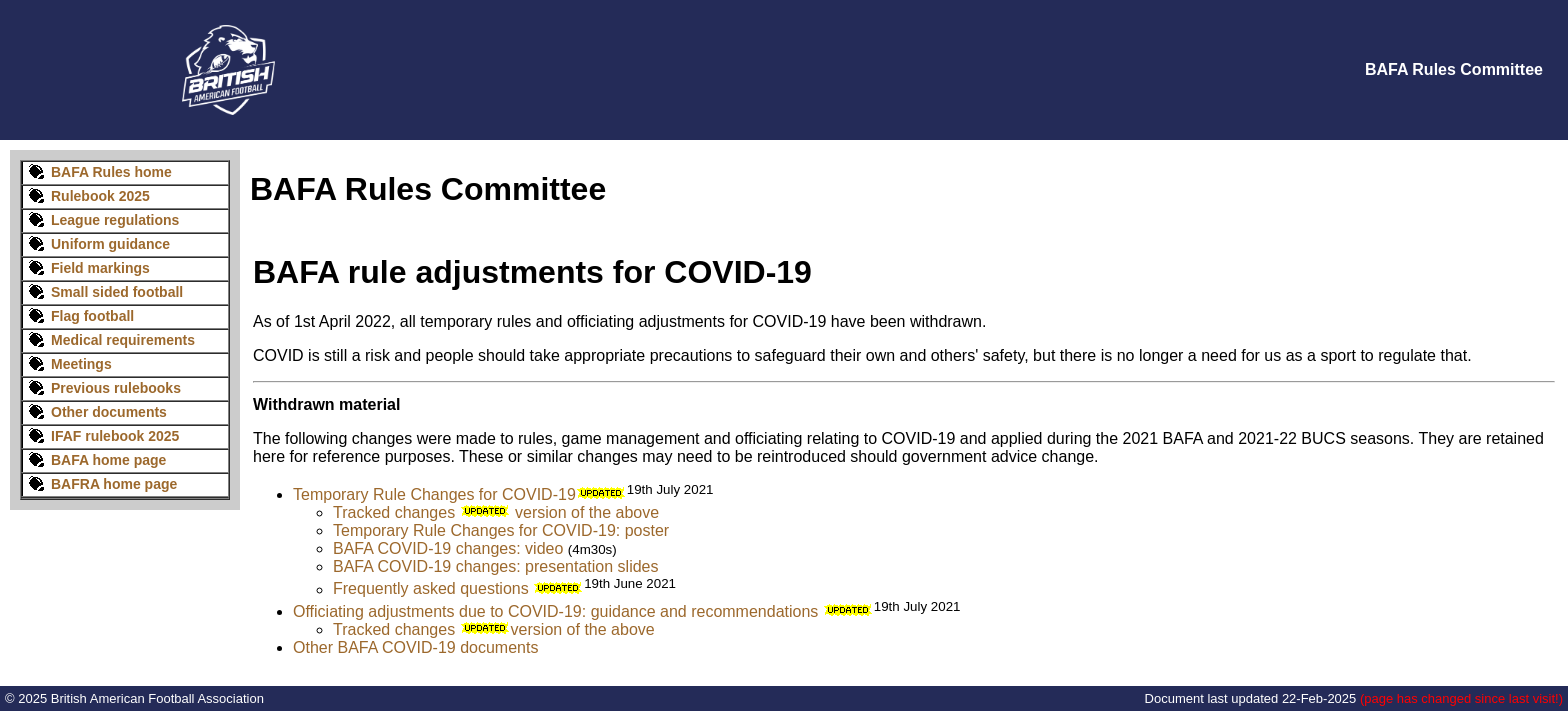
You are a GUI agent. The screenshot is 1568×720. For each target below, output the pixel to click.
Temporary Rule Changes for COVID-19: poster (501, 530)
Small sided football (117, 292)
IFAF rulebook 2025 (115, 436)
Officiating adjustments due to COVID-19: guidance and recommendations (555, 611)
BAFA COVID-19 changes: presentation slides (496, 566)
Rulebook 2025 (86, 196)
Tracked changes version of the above (496, 512)
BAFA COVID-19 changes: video (448, 548)
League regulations (115, 220)
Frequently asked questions (431, 589)
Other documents (109, 412)
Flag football (92, 316)
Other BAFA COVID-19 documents (415, 647)
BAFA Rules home (111, 172)
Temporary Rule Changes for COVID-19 (434, 494)
